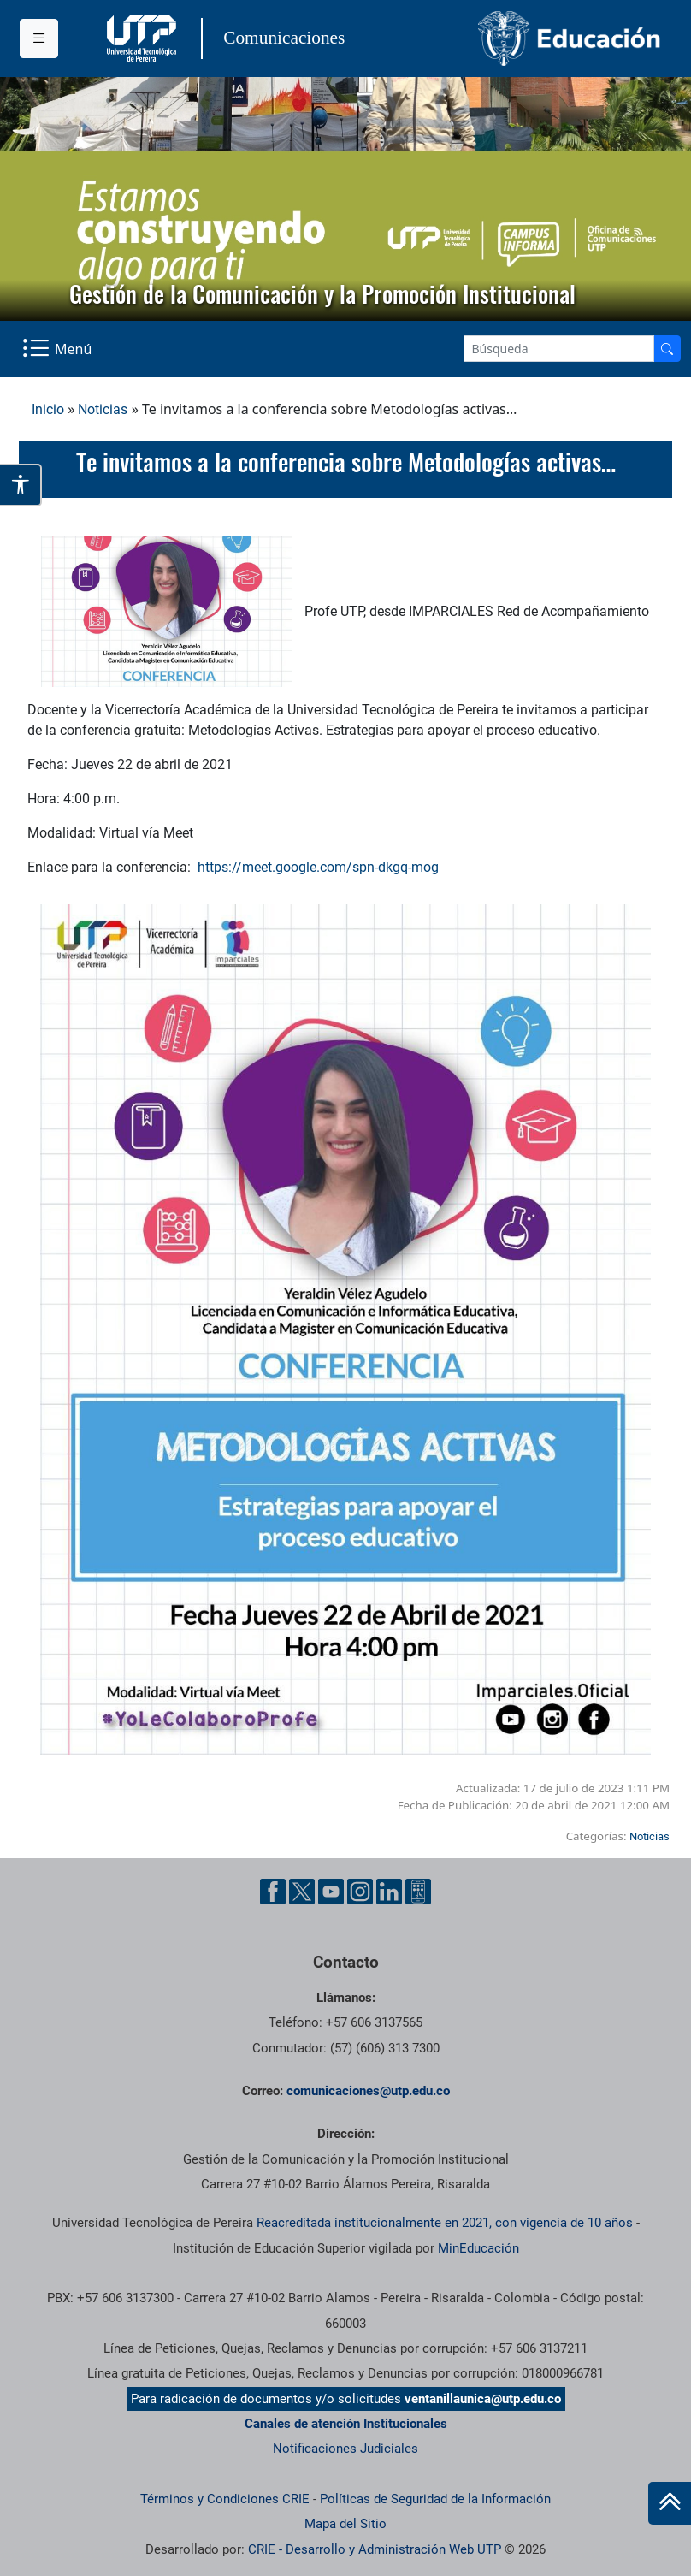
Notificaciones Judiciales (345, 2448)
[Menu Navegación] (58, 348)
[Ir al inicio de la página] (669, 2503)
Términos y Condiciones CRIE (225, 2499)
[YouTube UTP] (331, 1891)
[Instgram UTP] (360, 1891)
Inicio (48, 409)
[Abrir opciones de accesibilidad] (21, 485)
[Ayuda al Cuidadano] (418, 1891)
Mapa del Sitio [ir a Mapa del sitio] (345, 2524)
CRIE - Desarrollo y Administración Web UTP (374, 2549)
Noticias (102, 409)
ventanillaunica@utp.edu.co (483, 2399)
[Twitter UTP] (302, 1891)
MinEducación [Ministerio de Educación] (478, 2248)
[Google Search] (559, 348)
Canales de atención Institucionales (346, 2423)
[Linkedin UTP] (389, 1891)
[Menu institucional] (39, 38)
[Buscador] (667, 348)
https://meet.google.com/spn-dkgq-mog (318, 867)
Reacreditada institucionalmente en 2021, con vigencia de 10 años (445, 2222)
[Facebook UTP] (273, 1891)
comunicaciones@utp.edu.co (368, 2091)
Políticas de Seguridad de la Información (435, 2499)
